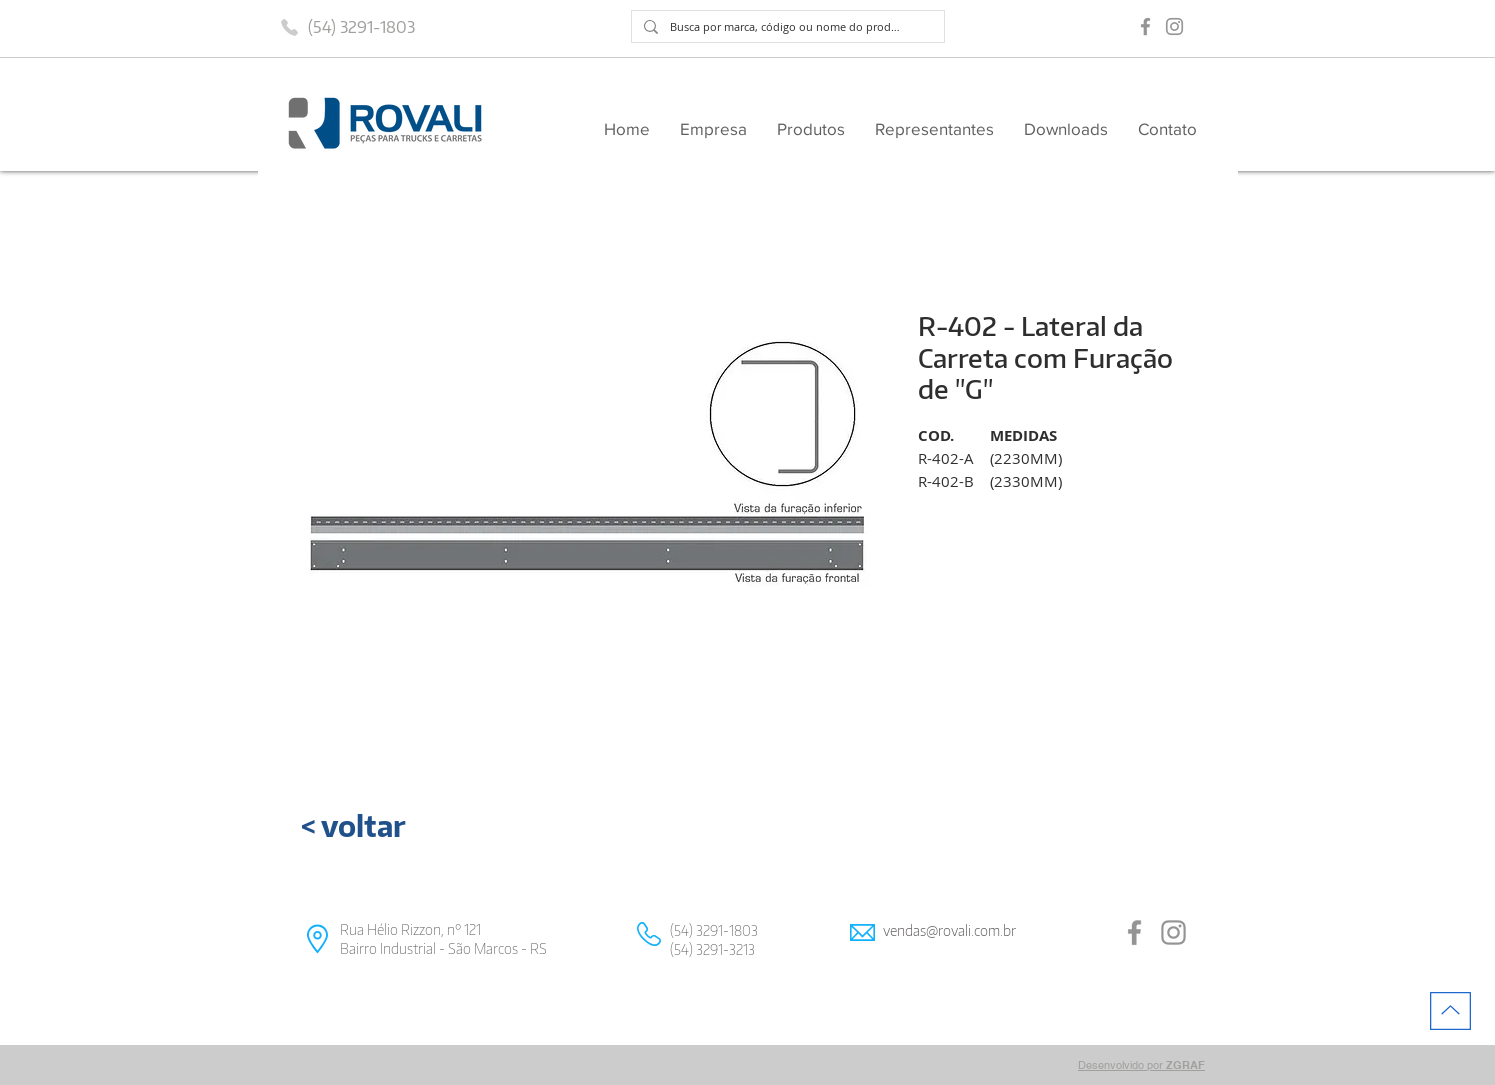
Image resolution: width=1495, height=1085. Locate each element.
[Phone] (290, 27)
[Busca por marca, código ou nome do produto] (786, 26)
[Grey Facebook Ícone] (1145, 26)
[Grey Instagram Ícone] (1174, 26)
